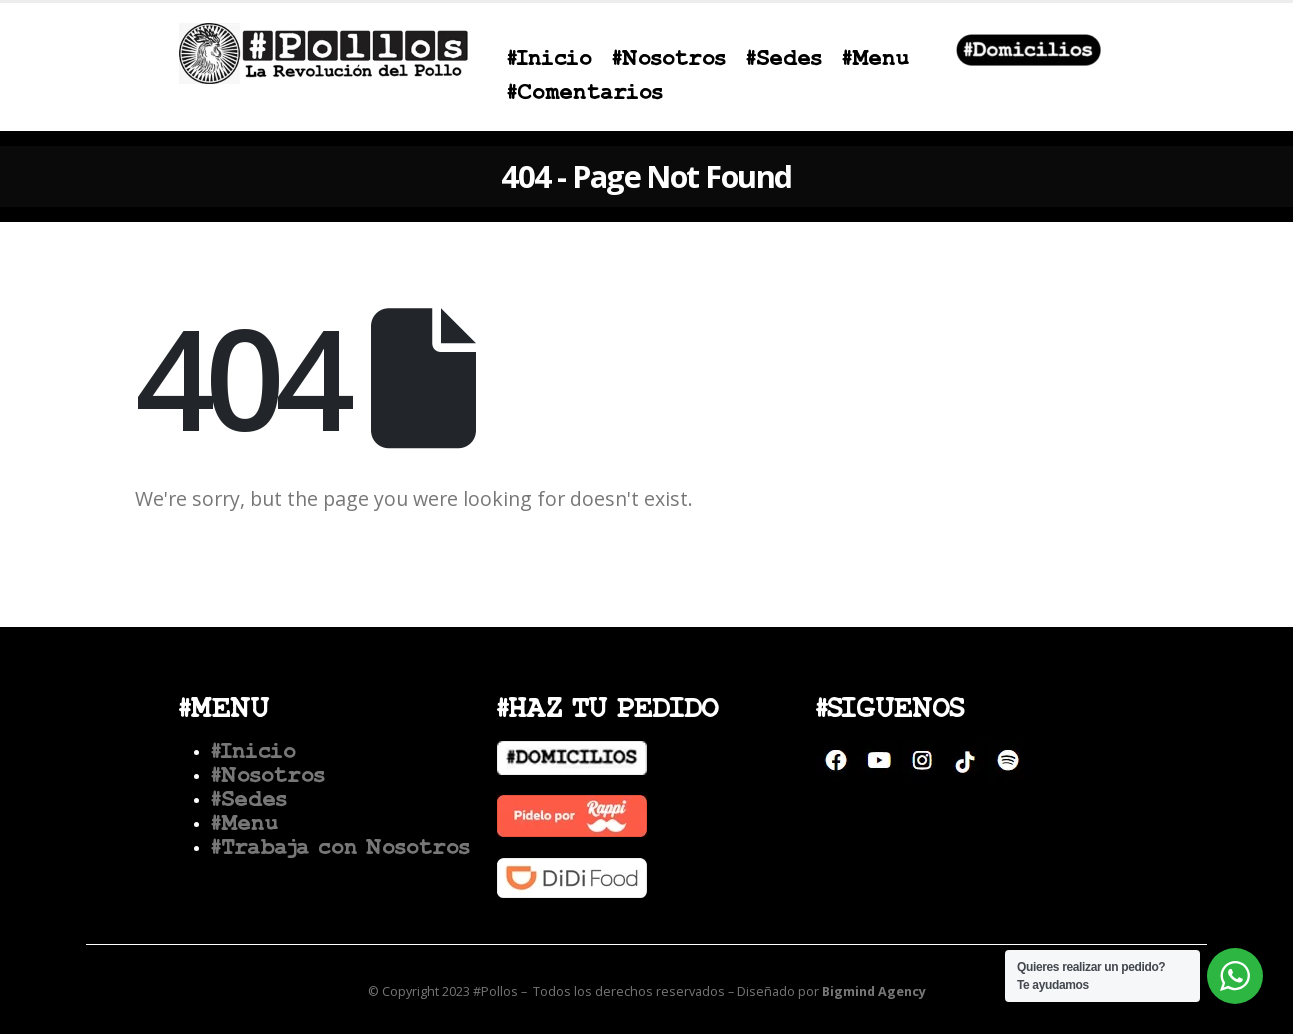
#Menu (876, 59)
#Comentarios (585, 93)
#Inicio (549, 59)
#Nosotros (669, 59)
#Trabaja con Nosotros (340, 848)
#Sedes (784, 59)
